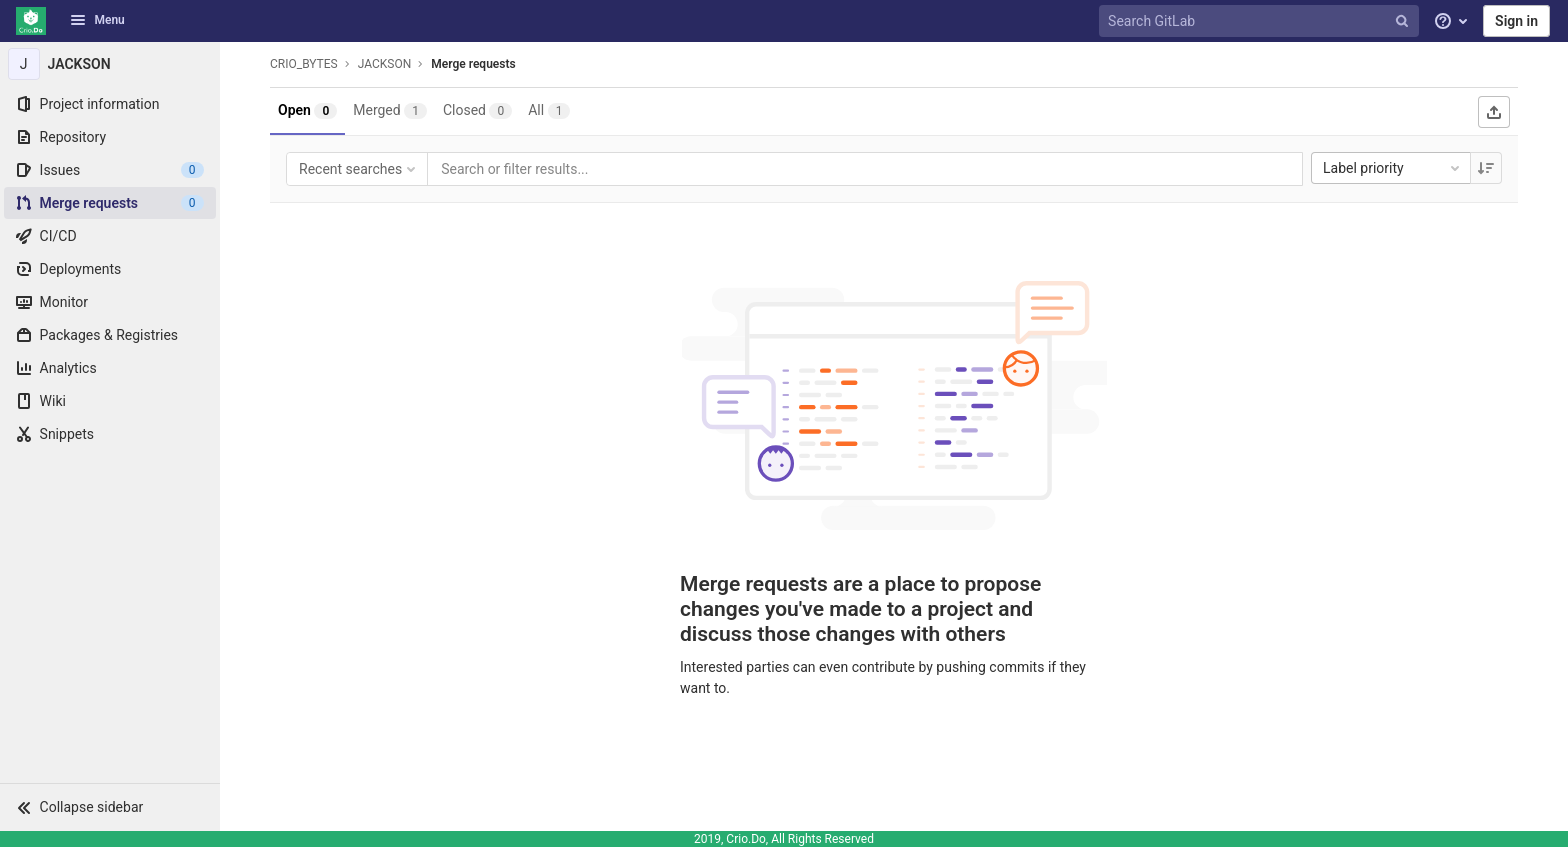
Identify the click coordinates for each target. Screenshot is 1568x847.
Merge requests (473, 64)
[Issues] (110, 170)
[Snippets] (110, 434)
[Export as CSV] (1494, 112)
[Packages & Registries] (110, 335)
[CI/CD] (110, 236)
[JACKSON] (110, 64)
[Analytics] (110, 368)
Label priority (1393, 168)
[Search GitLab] (1261, 21)
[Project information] (110, 104)
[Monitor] (110, 302)
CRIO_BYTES (304, 64)
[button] (110, 807)
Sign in (1516, 21)
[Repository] (110, 137)
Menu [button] (97, 20)
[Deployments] (110, 269)
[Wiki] (110, 401)
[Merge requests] (110, 203)
